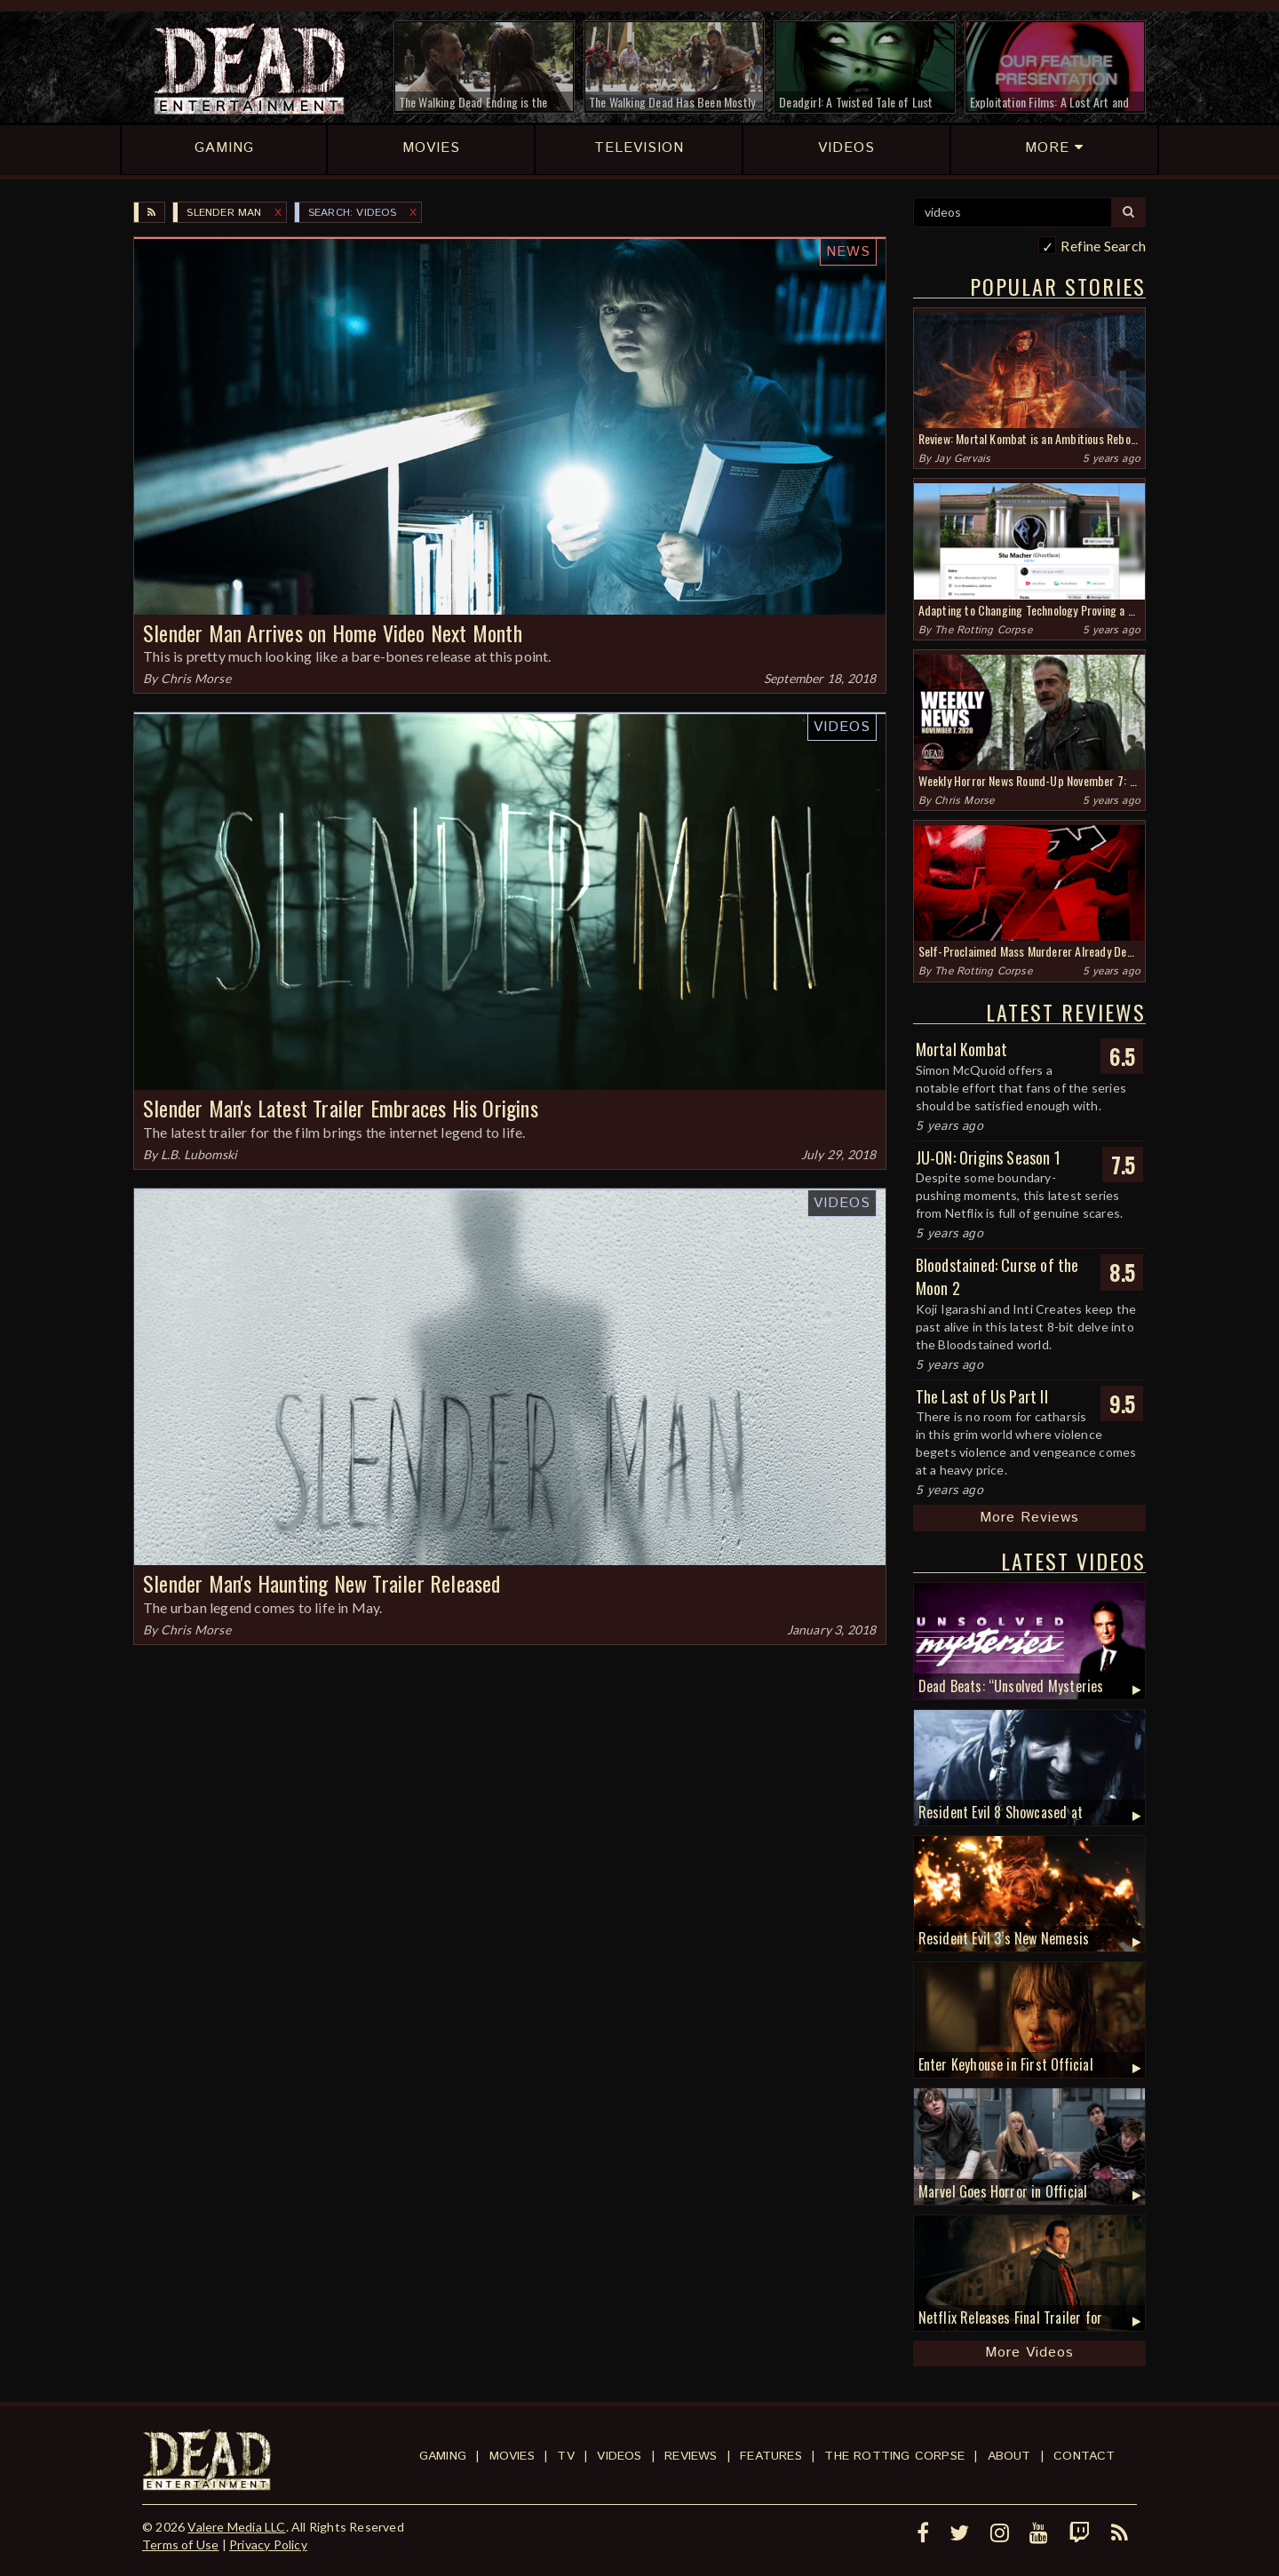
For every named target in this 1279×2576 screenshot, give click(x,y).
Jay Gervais (962, 458)
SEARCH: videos (352, 212)
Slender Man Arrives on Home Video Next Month (332, 632)
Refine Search (1103, 245)
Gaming (442, 2456)
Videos (842, 727)
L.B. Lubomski (199, 1154)
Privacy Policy (268, 2544)
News (848, 252)
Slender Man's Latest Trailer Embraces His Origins (340, 1108)
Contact (1084, 2456)
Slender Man (224, 212)
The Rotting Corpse (983, 630)
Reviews (690, 2456)
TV (565, 2456)
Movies (512, 2456)
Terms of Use (180, 2544)
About (1009, 2456)
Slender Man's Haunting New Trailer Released (322, 1583)
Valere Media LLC (236, 2526)
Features (771, 2456)
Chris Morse (196, 678)
